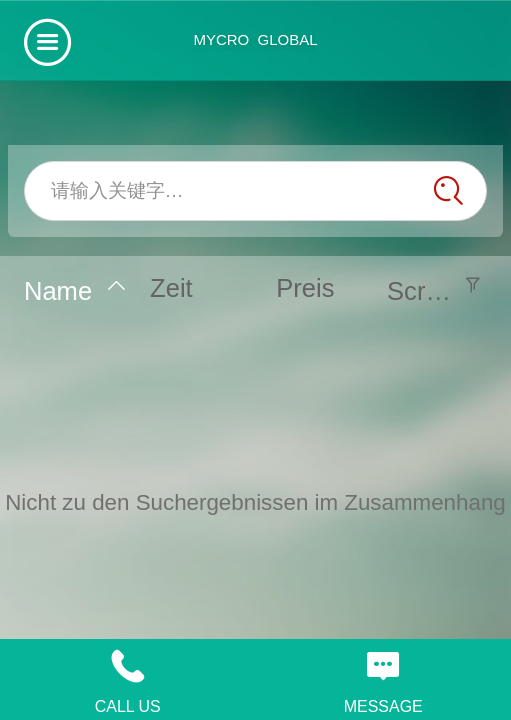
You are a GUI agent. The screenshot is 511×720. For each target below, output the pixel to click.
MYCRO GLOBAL (255, 39)
